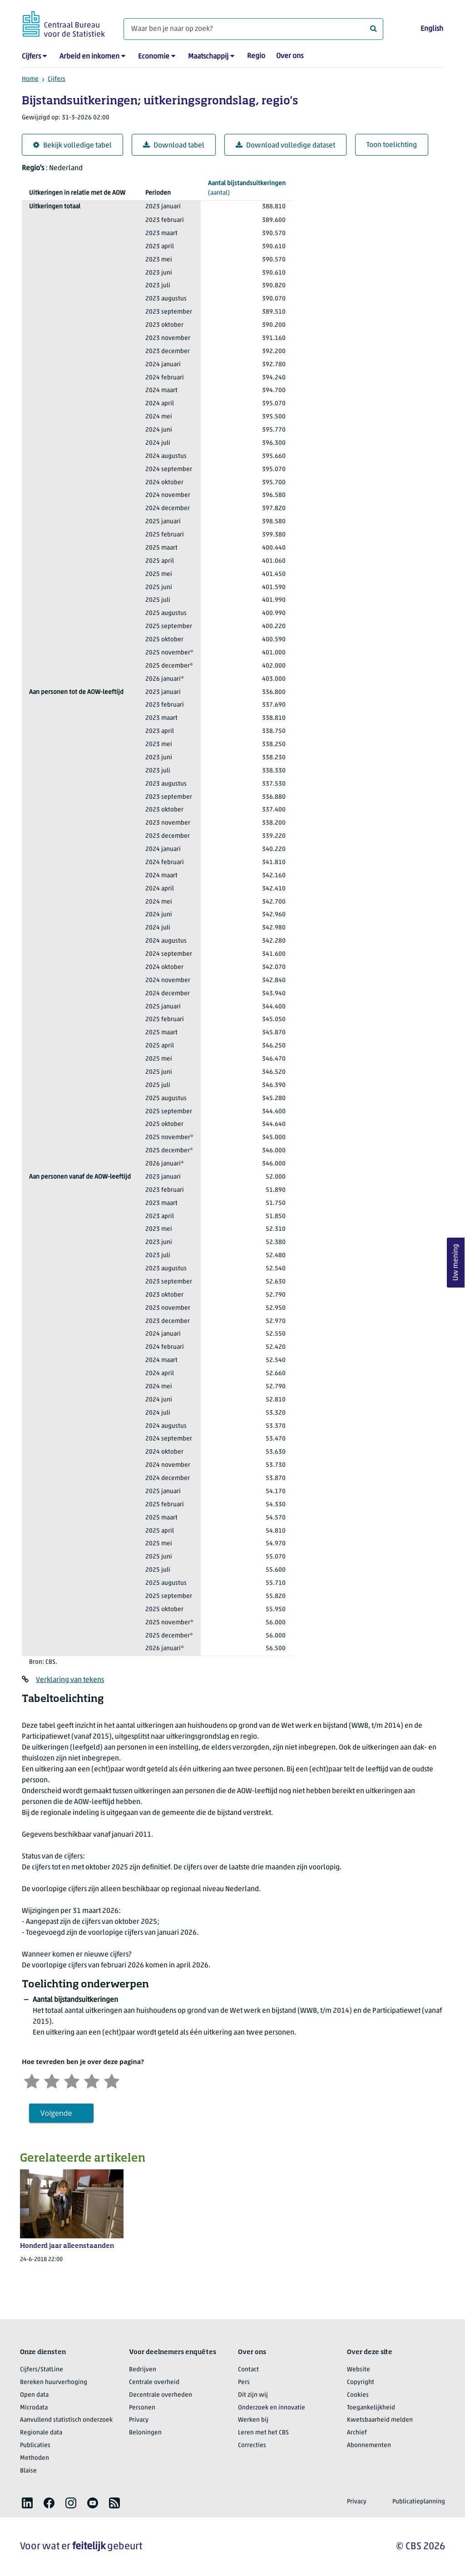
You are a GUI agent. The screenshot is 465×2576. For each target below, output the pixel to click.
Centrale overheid (154, 2382)
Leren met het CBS (263, 2433)
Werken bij (253, 2420)
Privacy (138, 2420)
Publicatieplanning (418, 2502)
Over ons (289, 56)
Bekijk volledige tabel (72, 145)
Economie (153, 56)
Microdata (34, 2408)
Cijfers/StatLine (41, 2370)
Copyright (360, 2382)
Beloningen (145, 2433)
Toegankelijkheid (371, 2408)
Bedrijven (142, 2370)
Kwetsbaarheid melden (380, 2420)
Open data (34, 2395)
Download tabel (173, 145)
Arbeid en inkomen (89, 56)
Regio (256, 56)
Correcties (252, 2445)
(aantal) (247, 187)
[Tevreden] (92, 2080)
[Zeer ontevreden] (32, 2080)
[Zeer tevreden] (112, 2080)
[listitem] (27, 2503)
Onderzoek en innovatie (271, 2408)
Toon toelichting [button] (391, 145)
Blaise (28, 2471)
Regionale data (41, 2433)
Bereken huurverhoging (53, 2382)
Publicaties (35, 2445)
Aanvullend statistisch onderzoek (66, 2420)
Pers (244, 2382)
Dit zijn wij (253, 2395)
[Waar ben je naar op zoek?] (253, 29)
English (431, 29)
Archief (357, 2433)
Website (358, 2370)
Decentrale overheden (160, 2395)
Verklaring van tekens (70, 1680)
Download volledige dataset (285, 145)
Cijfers (31, 56)
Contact (248, 2370)
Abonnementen (369, 2445)
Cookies (358, 2395)
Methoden (34, 2458)
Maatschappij (208, 56)
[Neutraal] (72, 2080)
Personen (142, 2408)
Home (30, 79)
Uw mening (456, 1262)
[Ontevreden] (52, 2080)
